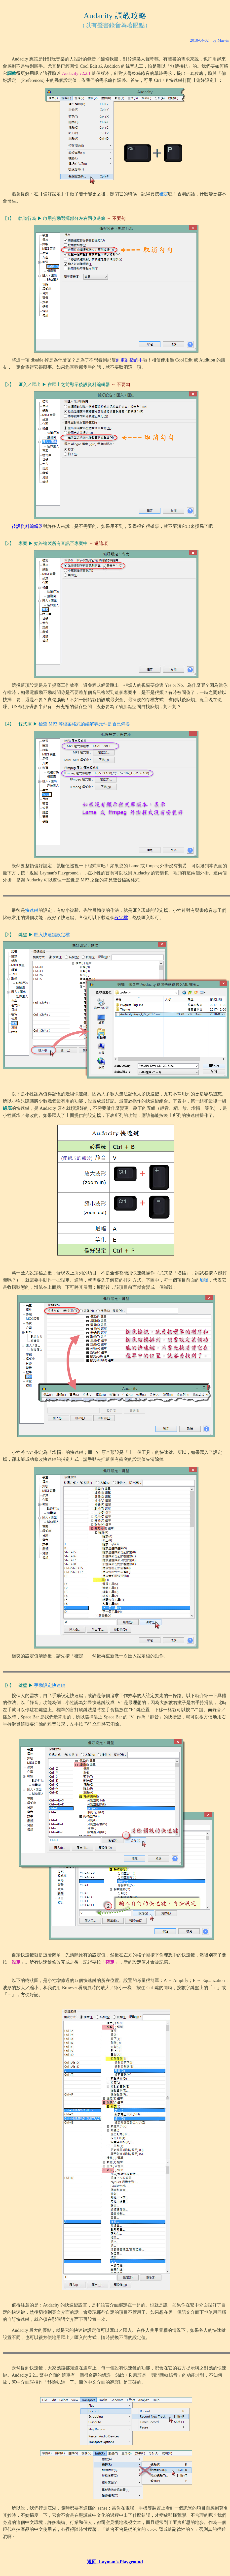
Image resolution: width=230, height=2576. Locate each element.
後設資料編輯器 (27, 526)
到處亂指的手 (129, 360)
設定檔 (121, 917)
